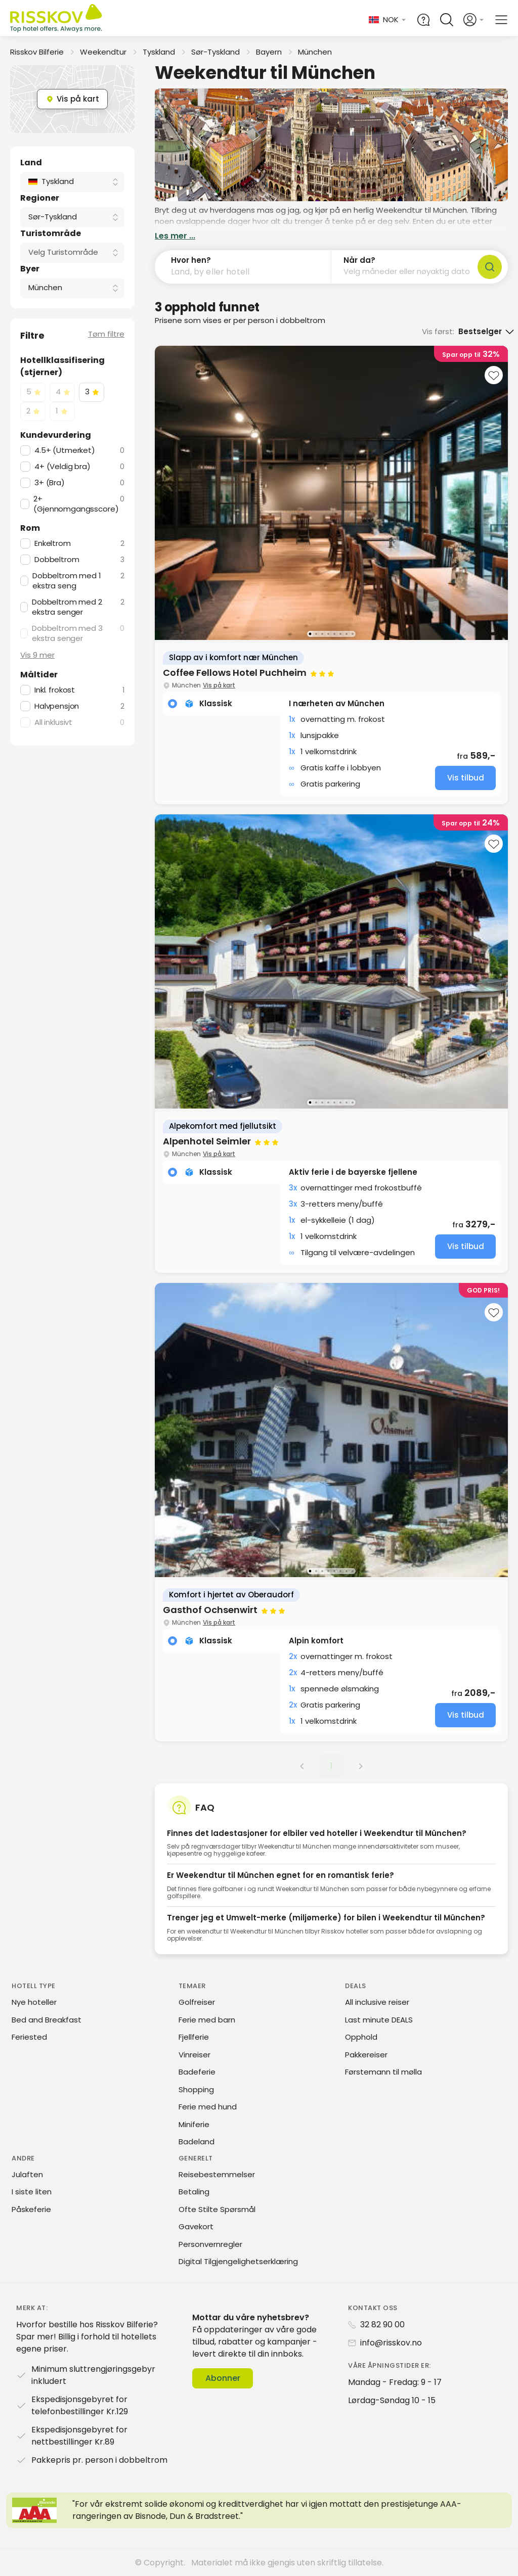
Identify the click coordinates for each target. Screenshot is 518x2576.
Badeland (196, 2141)
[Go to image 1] (310, 634)
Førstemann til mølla (383, 2071)
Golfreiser (197, 2002)
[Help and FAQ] (423, 19)
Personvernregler (210, 2244)
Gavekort (196, 2226)
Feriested (29, 2037)
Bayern (269, 52)
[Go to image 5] (334, 634)
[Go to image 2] (316, 634)
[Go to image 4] (328, 634)
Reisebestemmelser (217, 2174)
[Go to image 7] (346, 634)
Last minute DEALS (379, 2019)
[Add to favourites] (494, 375)
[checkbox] (33, 392)
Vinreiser (194, 2054)
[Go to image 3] (322, 634)
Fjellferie (194, 2037)
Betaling (194, 2191)
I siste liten (32, 2191)
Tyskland (159, 52)
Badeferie (197, 2071)
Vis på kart (219, 684)
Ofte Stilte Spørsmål (217, 2209)
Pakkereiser (366, 2054)
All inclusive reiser (377, 2002)
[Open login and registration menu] (474, 19)
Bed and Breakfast (46, 2019)
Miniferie (194, 2124)
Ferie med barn (207, 2019)
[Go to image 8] (353, 634)
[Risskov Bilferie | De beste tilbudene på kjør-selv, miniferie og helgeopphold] (57, 20)
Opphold (361, 2037)
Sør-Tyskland (215, 52)
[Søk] (490, 267)
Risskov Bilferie (37, 52)
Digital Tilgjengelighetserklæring (238, 2261)
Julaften (27, 2174)
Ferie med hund (208, 2106)
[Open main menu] (501, 19)
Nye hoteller (34, 2002)
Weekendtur (103, 52)
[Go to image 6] (340, 634)
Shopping (196, 2089)
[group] (331, 575)
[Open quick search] (446, 19)
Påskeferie (31, 2209)
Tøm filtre (106, 334)
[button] (243, 266)
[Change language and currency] (388, 20)
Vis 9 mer (37, 655)
